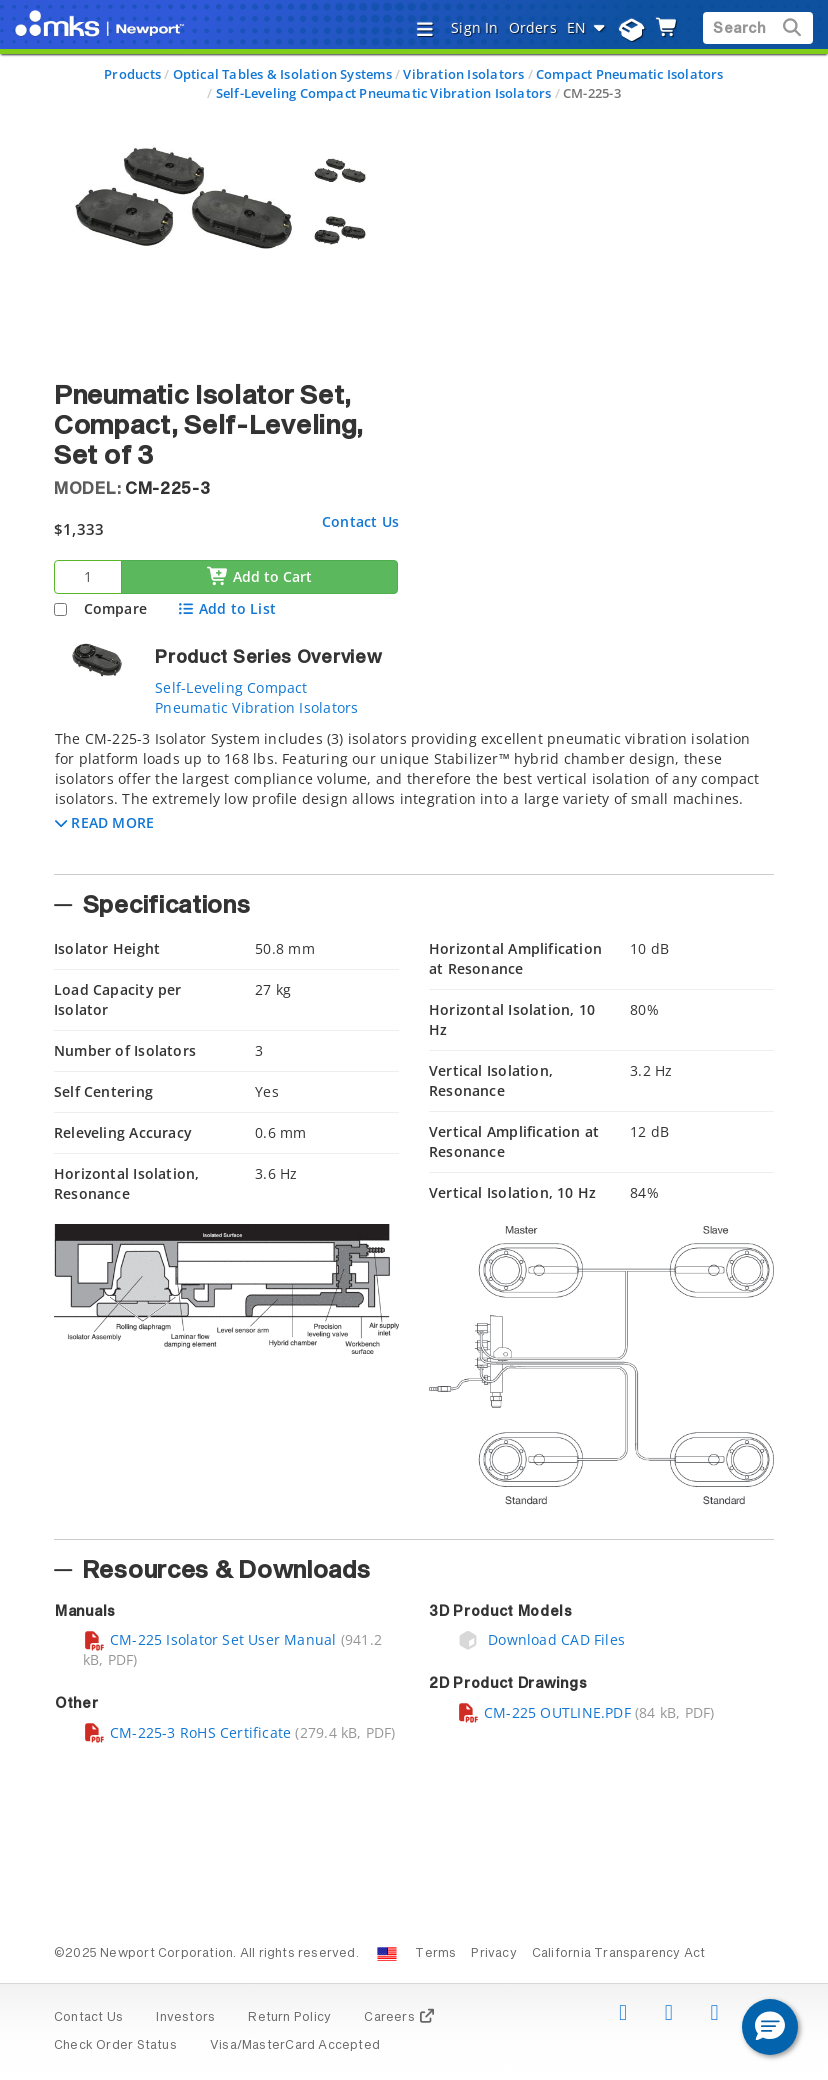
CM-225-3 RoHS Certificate (187, 1732)
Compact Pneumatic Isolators (630, 74)
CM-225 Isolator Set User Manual (210, 1639)
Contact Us (360, 521)
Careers (399, 2018)
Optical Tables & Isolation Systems (282, 74)
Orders (533, 27)
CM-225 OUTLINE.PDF (544, 1712)
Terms (435, 1954)
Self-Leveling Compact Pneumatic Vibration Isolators (384, 93)
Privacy (493, 1954)
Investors (185, 2018)
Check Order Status (115, 2046)
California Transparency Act (619, 1954)
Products (132, 74)
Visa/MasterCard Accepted (295, 2046)
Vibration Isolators (463, 74)
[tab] (414, 796)
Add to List (226, 608)
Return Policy (289, 2018)
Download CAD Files (541, 1639)
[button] (104, 822)
